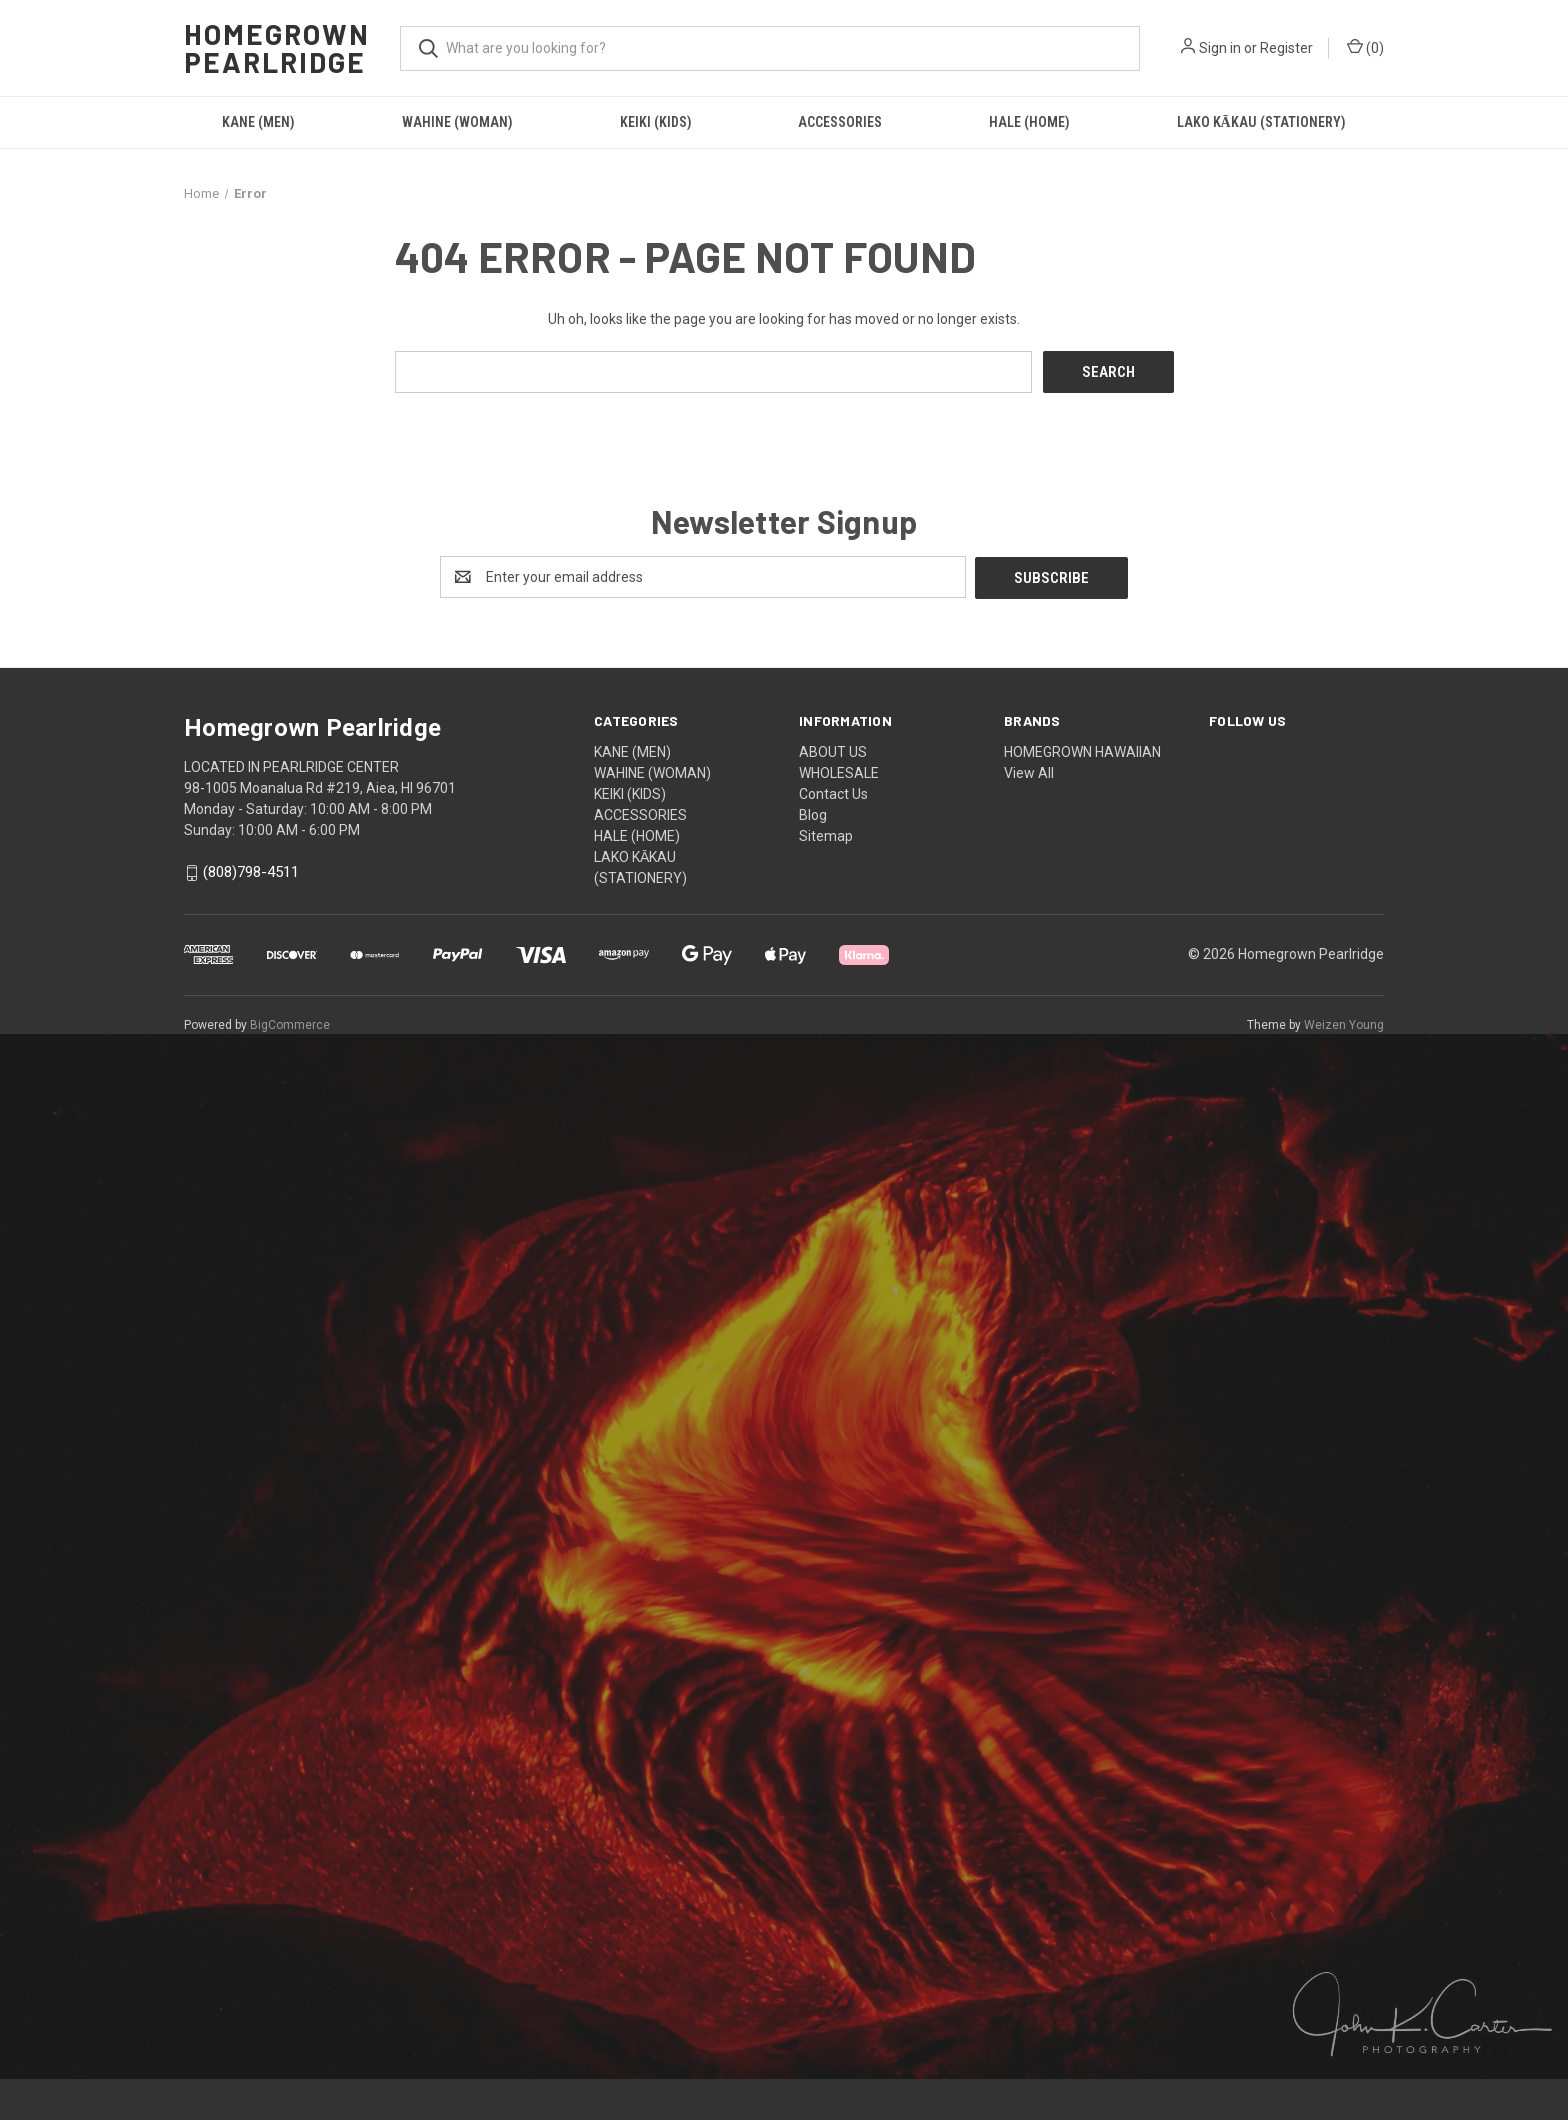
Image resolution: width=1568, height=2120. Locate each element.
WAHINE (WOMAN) (457, 122)
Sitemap (826, 834)
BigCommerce (290, 1023)
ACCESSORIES (840, 122)
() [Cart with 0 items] (1365, 47)
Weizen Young (1344, 1023)
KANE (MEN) (258, 122)
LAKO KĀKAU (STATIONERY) (1261, 122)
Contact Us (833, 792)
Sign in (1220, 48)
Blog (813, 813)
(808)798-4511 (251, 871)
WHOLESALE (839, 771)
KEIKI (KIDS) (656, 122)
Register (1286, 48)
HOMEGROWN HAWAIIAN (1082, 750)
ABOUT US (833, 750)
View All (1029, 771)
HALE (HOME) (1029, 122)
